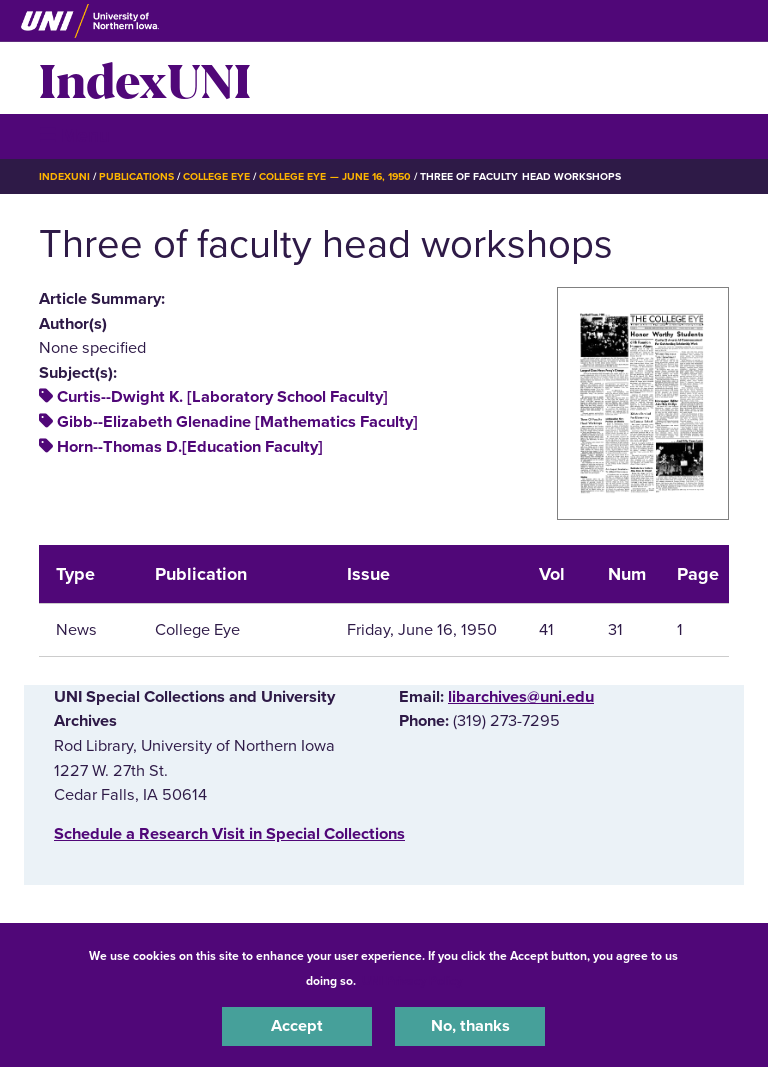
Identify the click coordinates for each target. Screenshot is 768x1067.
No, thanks (470, 1026)
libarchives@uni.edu (521, 697)
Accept (297, 1026)
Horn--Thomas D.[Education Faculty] (190, 447)
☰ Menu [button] (74, 135)
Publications (136, 176)
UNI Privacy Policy (412, 981)
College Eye (216, 176)
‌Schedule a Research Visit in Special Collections (229, 834)
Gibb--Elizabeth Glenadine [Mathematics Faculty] (237, 422)
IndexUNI (145, 78)
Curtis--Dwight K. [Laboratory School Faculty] (222, 397)
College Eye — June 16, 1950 (335, 176)
